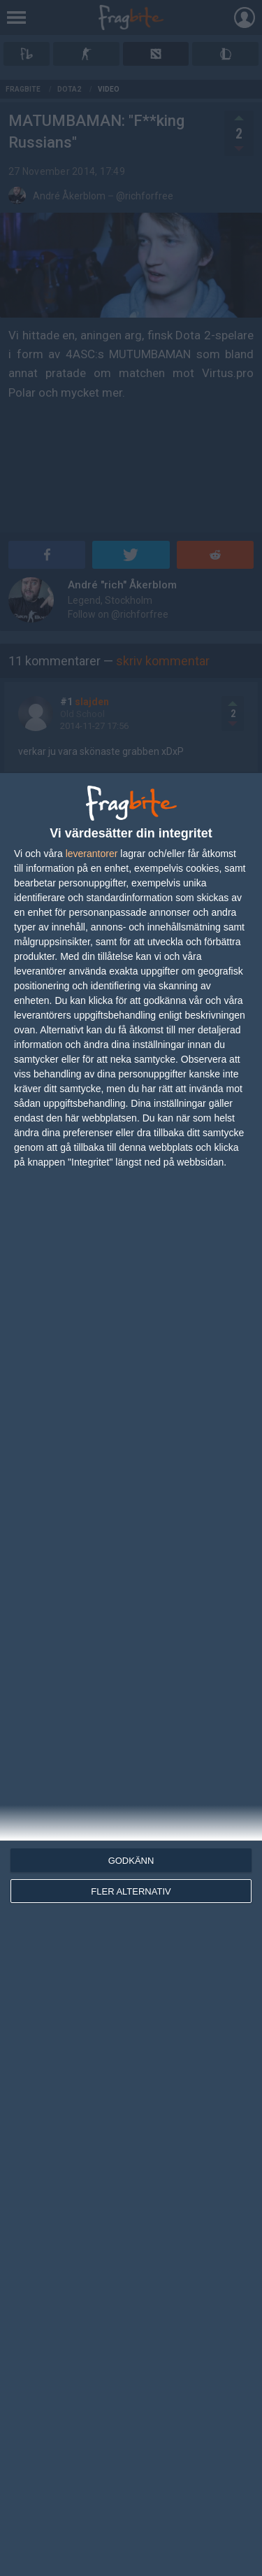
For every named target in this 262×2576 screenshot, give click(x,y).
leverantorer (92, 853)
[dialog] (131, 1674)
